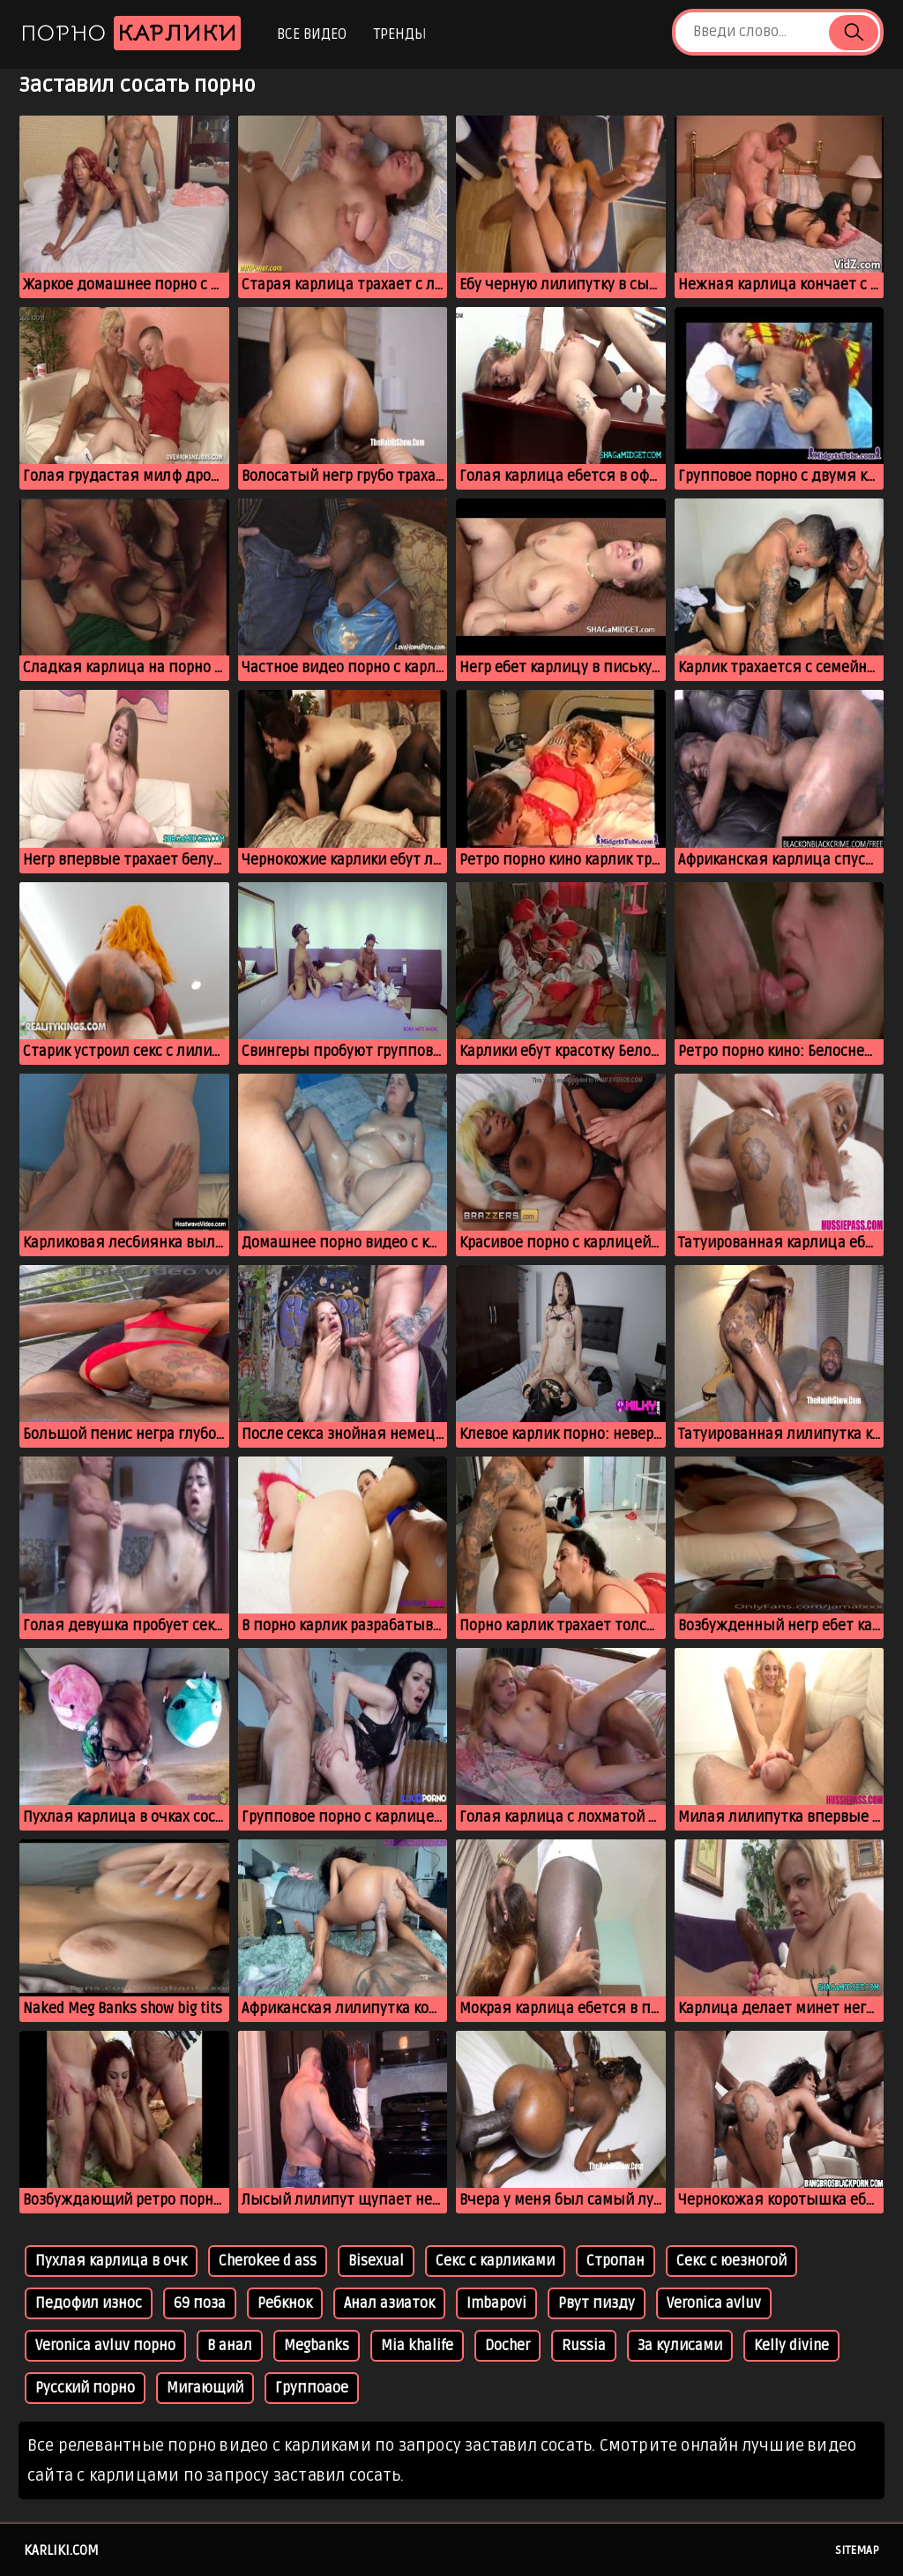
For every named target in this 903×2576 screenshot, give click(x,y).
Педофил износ (88, 2303)
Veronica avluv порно (105, 2346)
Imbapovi (496, 2303)
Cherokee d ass (268, 2261)
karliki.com (61, 2550)
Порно (130, 33)
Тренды (400, 34)
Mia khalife (417, 2346)
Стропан (615, 2261)
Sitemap (857, 2550)
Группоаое (311, 2388)
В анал (229, 2346)
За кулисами (680, 2346)
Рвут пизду (596, 2303)
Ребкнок (284, 2303)
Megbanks (316, 2346)
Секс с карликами (495, 2261)
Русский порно (85, 2388)
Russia (584, 2346)
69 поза (200, 2303)
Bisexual (376, 2261)
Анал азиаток (389, 2303)
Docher (507, 2346)
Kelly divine (791, 2346)
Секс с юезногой (731, 2261)
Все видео (312, 34)
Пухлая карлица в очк (111, 2261)
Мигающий (205, 2388)
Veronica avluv (714, 2303)
